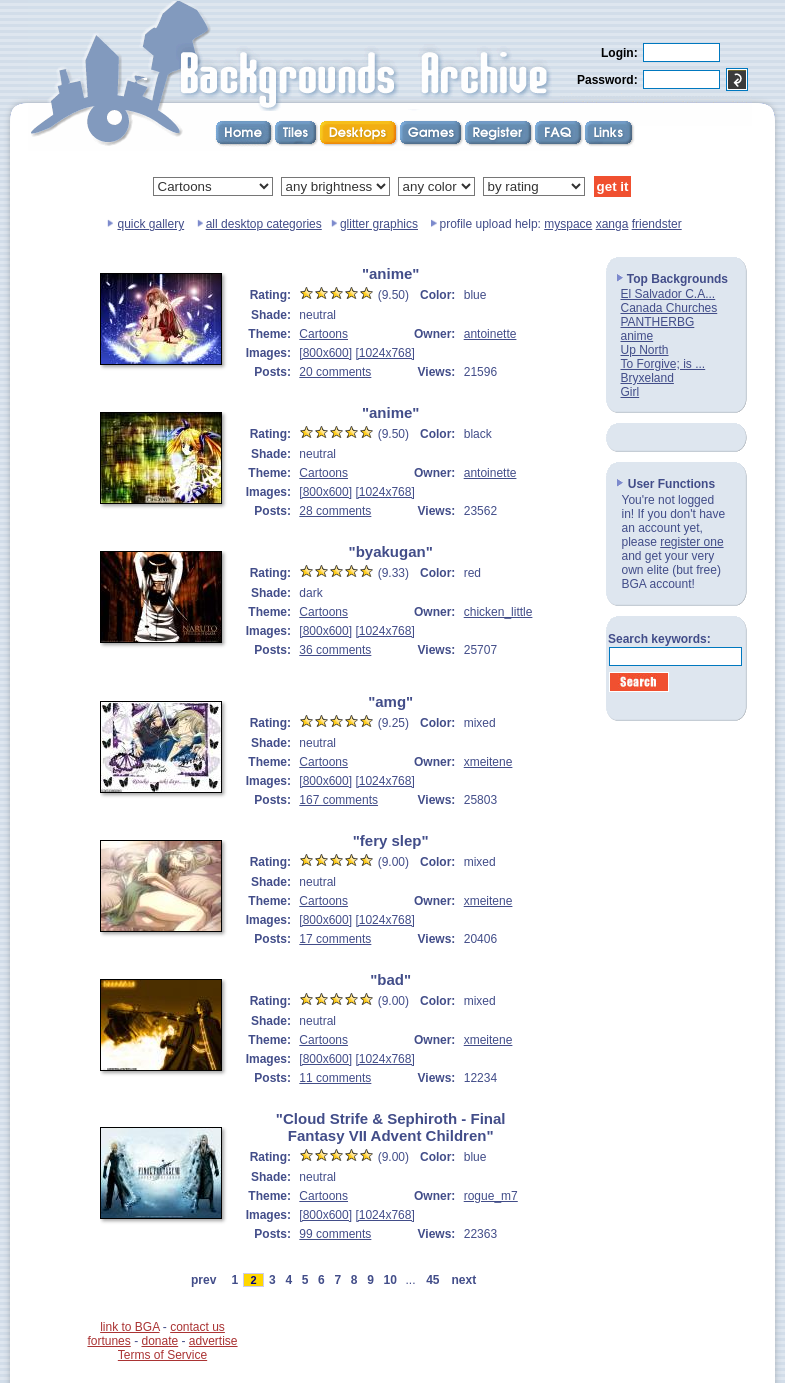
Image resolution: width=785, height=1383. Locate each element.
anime (637, 336)
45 (433, 1280)
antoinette (490, 334)
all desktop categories (264, 224)
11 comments (335, 1078)
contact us (197, 1327)
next (464, 1280)
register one (691, 542)
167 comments (338, 800)
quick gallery (150, 224)
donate (159, 1341)
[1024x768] (384, 353)
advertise (213, 1341)
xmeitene (488, 762)
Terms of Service (162, 1355)
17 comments (335, 939)
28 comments (335, 511)
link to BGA (129, 1327)
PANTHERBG (658, 322)
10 (390, 1280)
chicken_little (498, 612)
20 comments (335, 372)
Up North (645, 350)
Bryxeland (647, 378)
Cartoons (323, 334)
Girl (630, 392)
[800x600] (325, 353)
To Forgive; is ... (663, 364)
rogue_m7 (491, 1196)
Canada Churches (669, 308)
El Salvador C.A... (668, 294)
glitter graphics (379, 224)
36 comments (335, 650)
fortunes (108, 1341)
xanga (612, 224)
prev (203, 1280)
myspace (568, 224)
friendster (657, 224)
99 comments (335, 1234)
